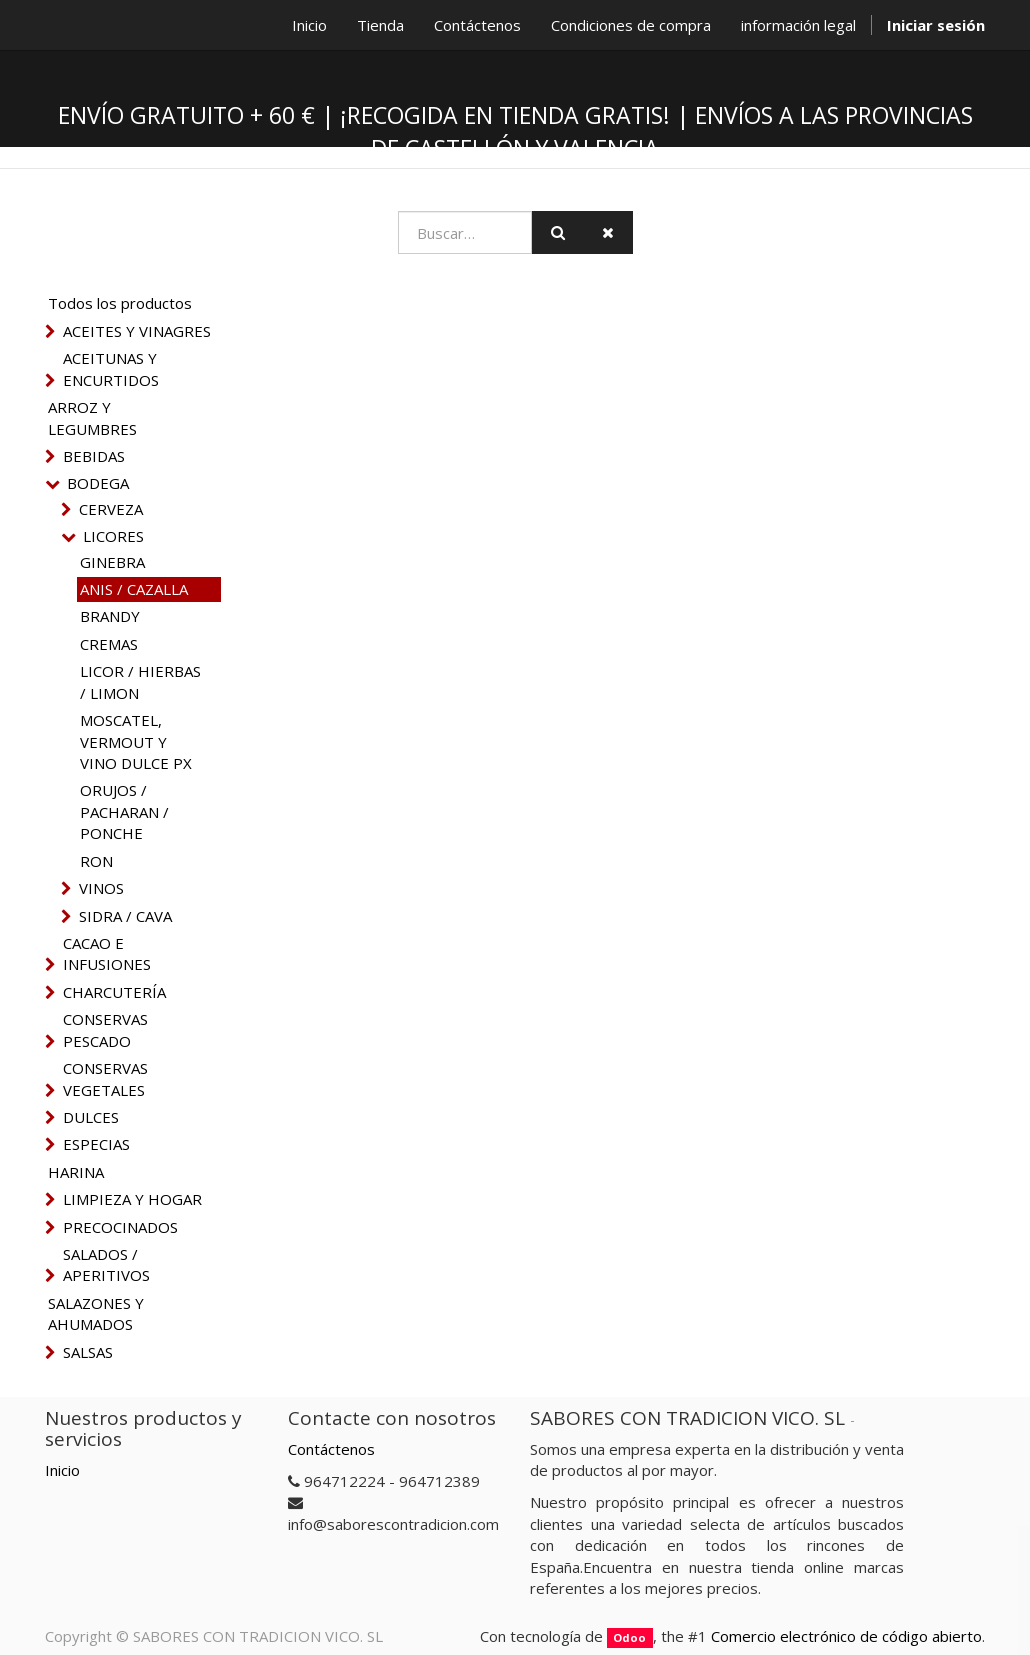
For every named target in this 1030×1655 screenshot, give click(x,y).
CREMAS (109, 644)
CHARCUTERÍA (114, 992)
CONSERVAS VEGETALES (105, 1078)
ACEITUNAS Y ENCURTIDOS (111, 368)
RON (96, 861)
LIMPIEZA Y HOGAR (132, 1199)
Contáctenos (331, 1449)
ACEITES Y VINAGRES (137, 331)
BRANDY (110, 616)
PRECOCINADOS (120, 1227)
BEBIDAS (94, 456)
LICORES (113, 536)
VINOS (101, 888)
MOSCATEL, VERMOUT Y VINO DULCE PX (136, 741)
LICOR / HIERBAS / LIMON (140, 681)
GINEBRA (112, 562)
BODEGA (98, 483)
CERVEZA (111, 509)
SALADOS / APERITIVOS (106, 1264)
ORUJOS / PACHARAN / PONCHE (124, 811)
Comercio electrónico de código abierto (846, 1636)
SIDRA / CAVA (125, 916)
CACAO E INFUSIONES (107, 953)
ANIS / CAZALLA (134, 589)
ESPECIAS (96, 1144)
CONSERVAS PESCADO (105, 1029)
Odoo (629, 1637)
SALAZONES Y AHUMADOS (96, 1313)
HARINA (76, 1172)
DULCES (91, 1117)
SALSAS (88, 1352)
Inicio (62, 1470)
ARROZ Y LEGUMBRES (92, 417)
